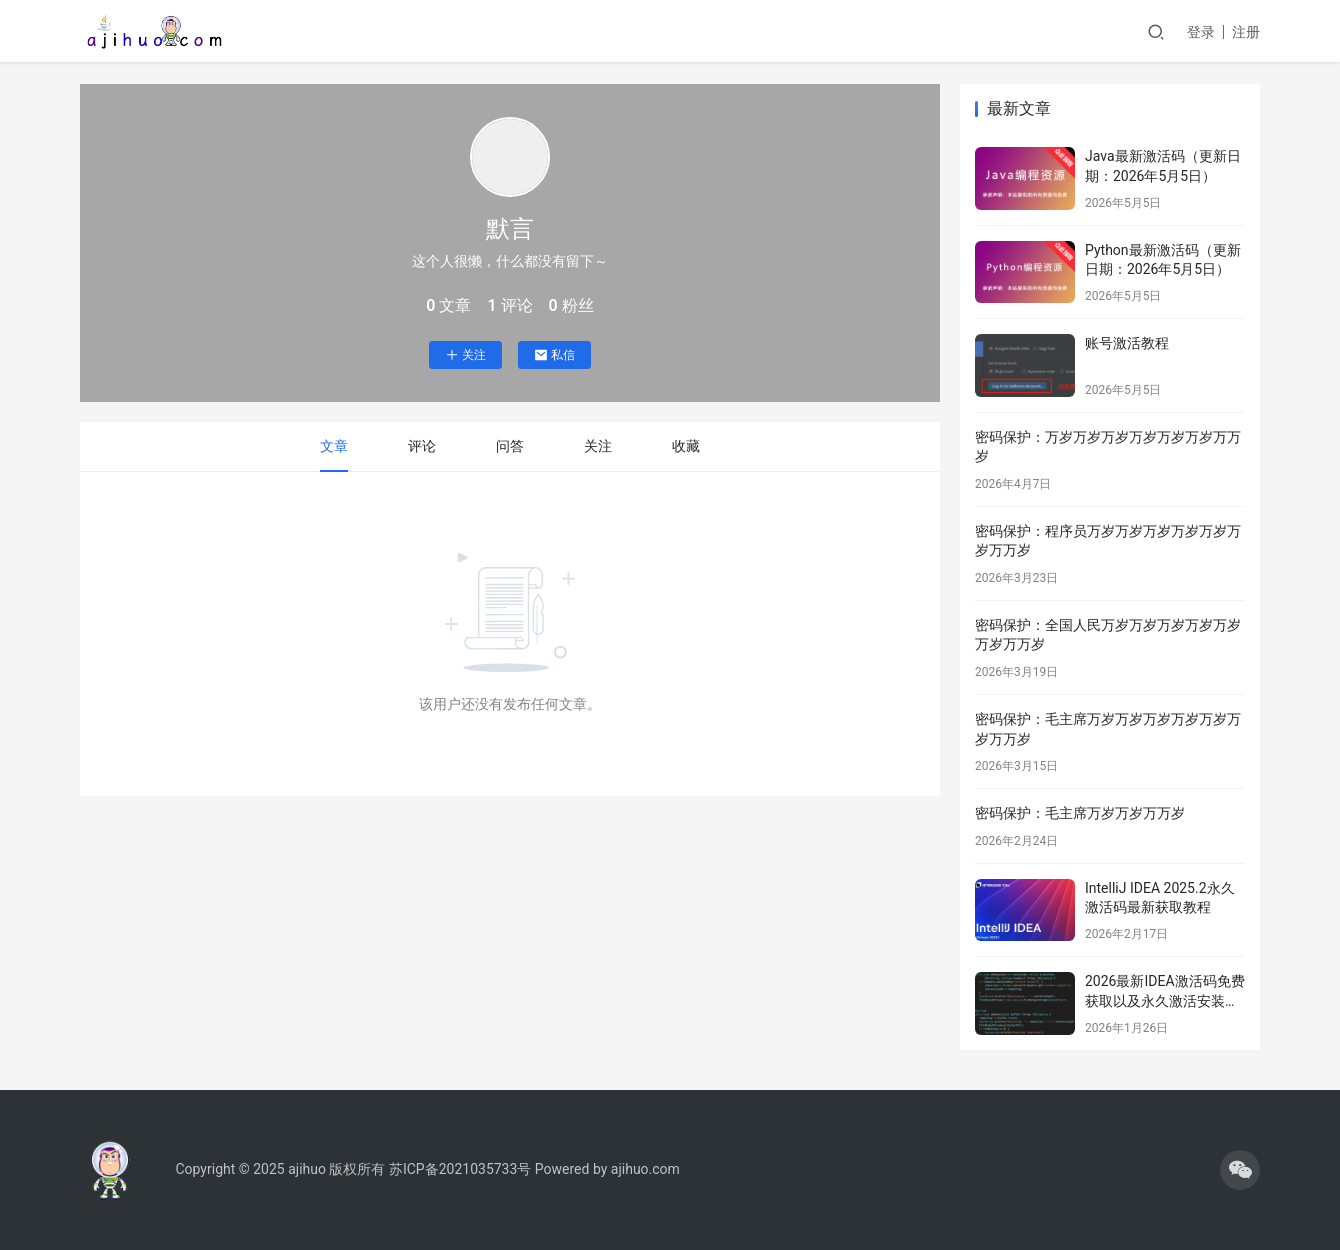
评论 (422, 446)
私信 (554, 355)
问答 (510, 446)
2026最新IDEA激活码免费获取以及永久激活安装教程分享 (1165, 1000)
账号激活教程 (1127, 343)
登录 (1201, 32)
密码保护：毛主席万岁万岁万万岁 (1080, 813)
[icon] (1240, 1170)
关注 (465, 355)
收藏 (686, 446)
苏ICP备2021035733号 (460, 1169)
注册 (1246, 32)
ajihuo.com (645, 1169)
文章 (334, 446)
